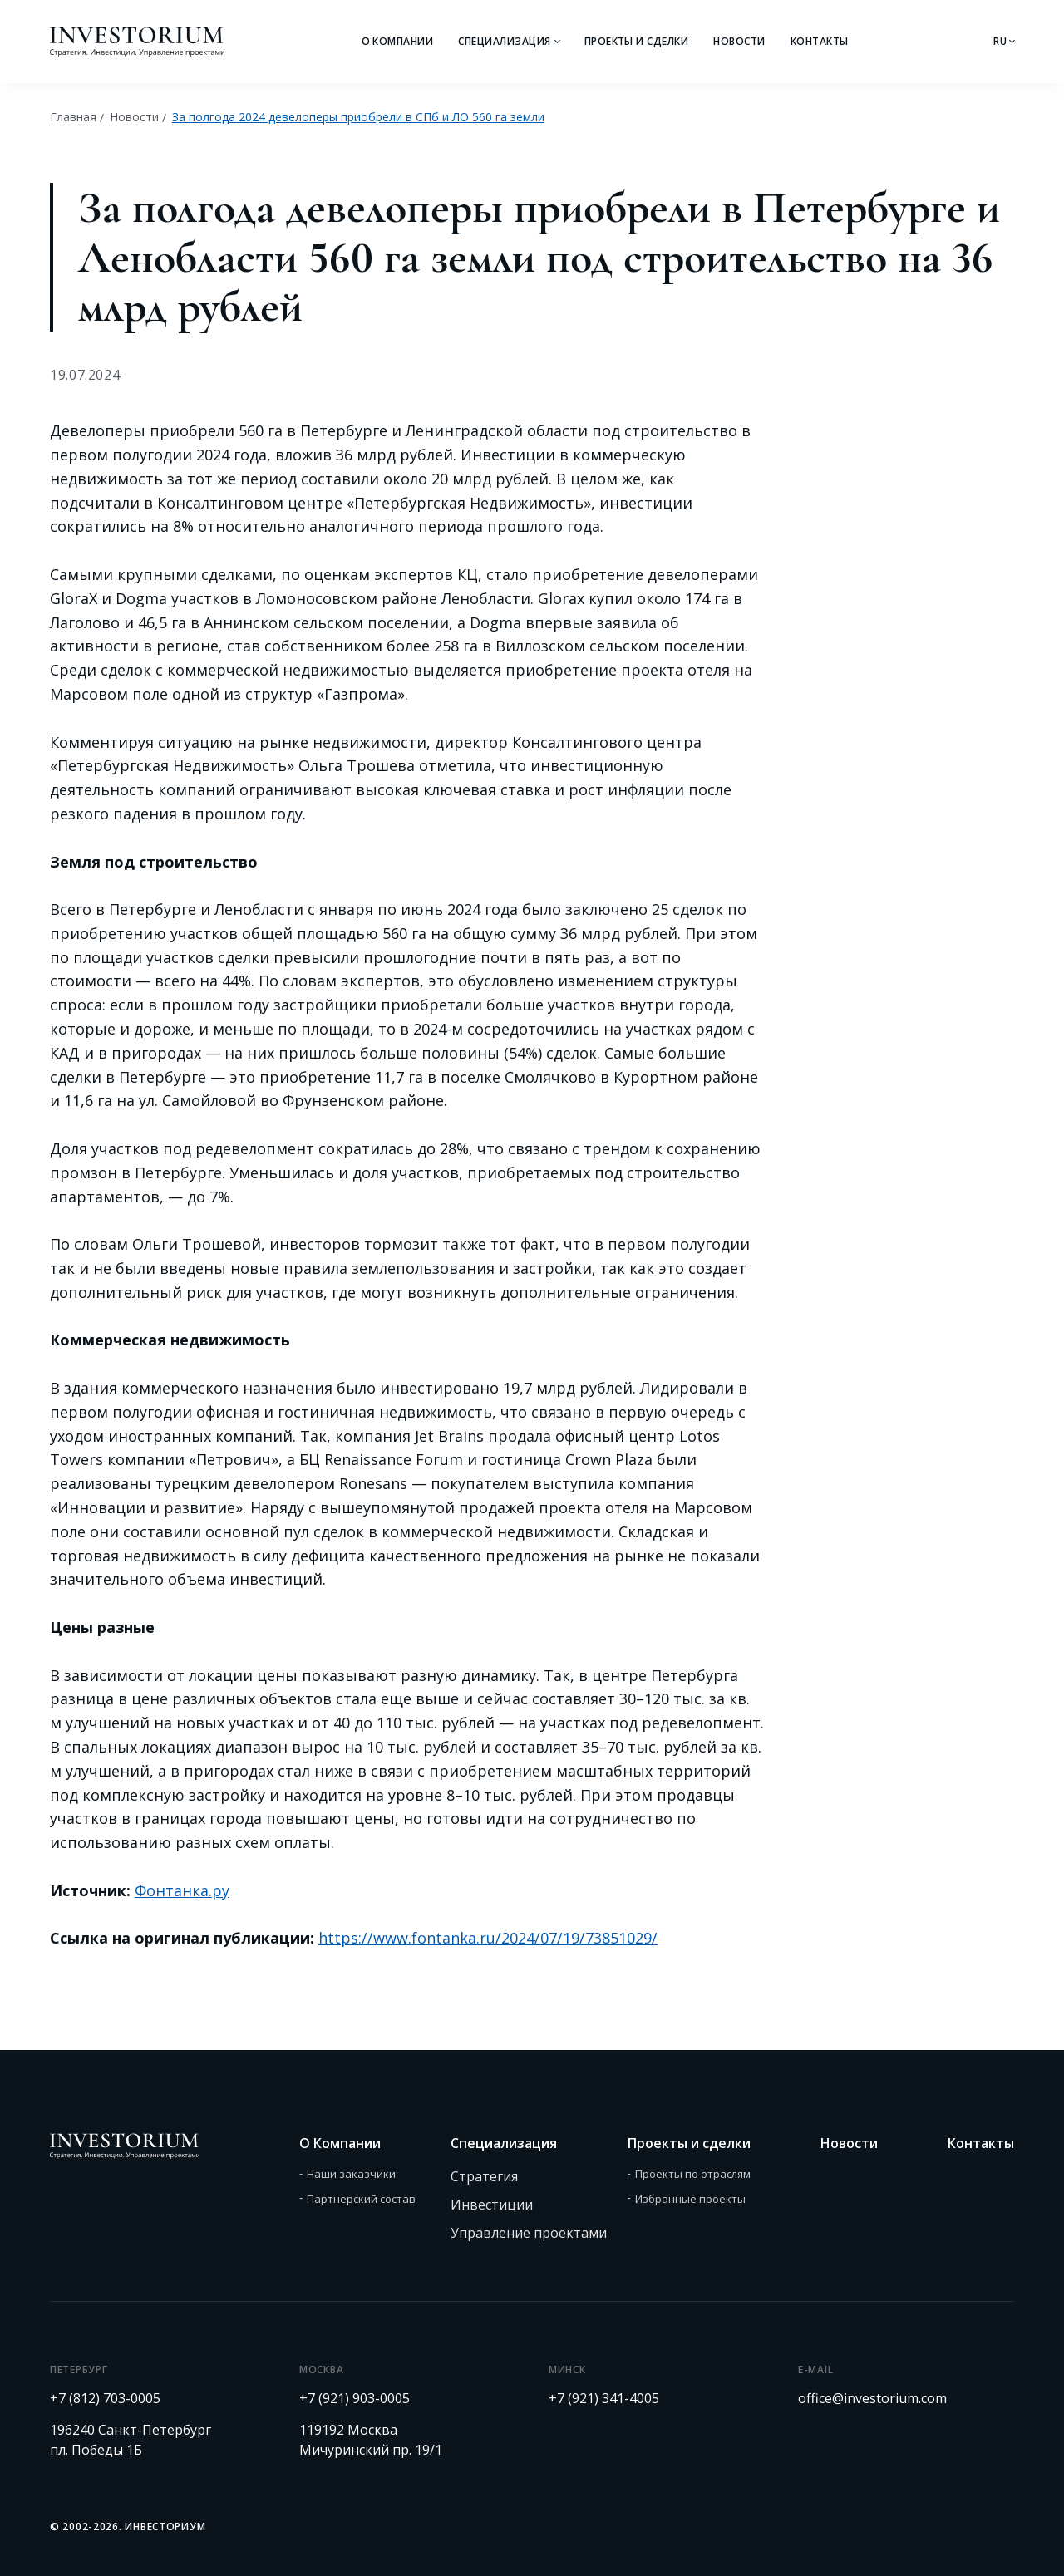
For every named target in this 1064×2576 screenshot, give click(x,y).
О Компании (398, 41)
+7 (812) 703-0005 (105, 2398)
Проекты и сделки (636, 41)
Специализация (504, 41)
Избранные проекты (690, 2198)
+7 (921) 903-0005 (354, 2398)
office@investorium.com (872, 2398)
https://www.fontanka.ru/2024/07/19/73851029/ (488, 1938)
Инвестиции (492, 2204)
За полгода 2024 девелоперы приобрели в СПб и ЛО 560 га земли (358, 117)
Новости (739, 41)
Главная (73, 117)
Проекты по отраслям (693, 2173)
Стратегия (484, 2176)
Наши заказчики (351, 2173)
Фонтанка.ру (182, 1890)
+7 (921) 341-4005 (604, 2398)
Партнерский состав (361, 2198)
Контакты (820, 41)
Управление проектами (529, 2233)
